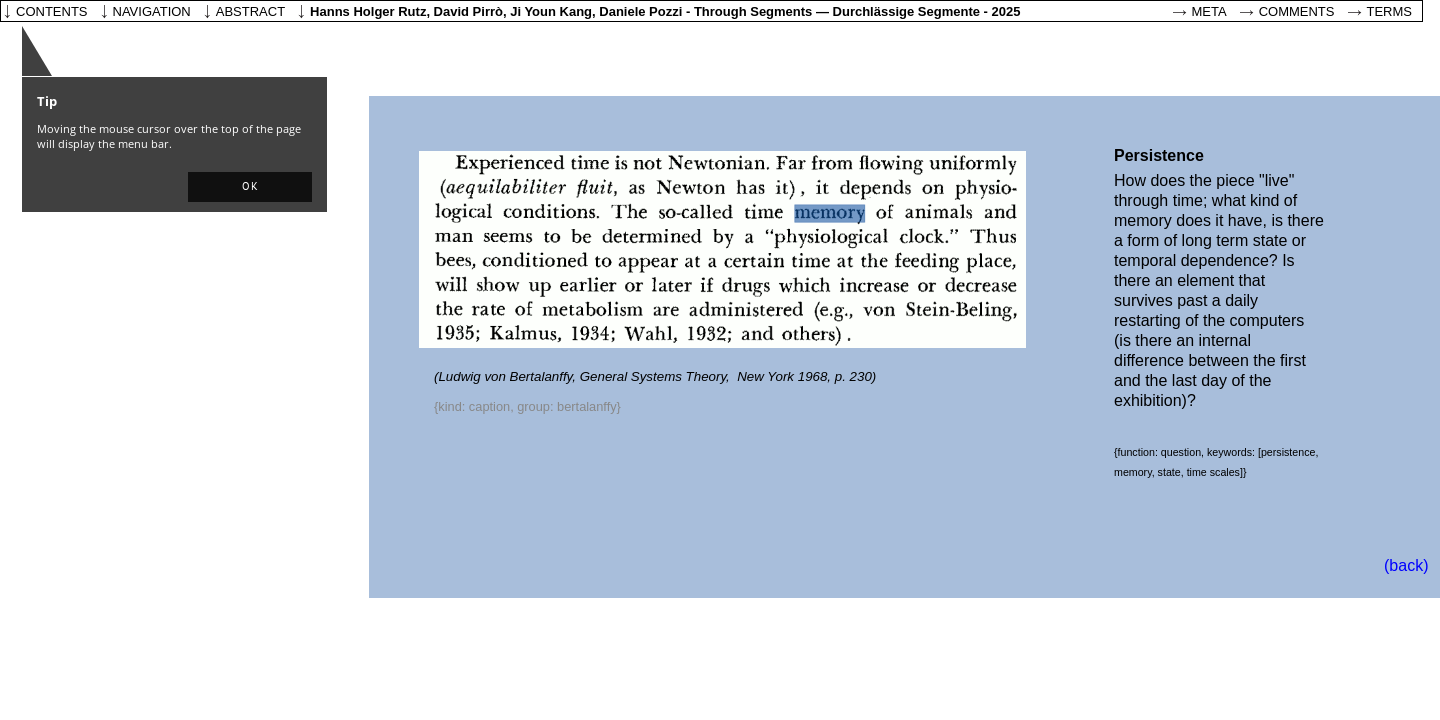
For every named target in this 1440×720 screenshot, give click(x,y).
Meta (1209, 11)
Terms (1390, 11)
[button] (250, 187)
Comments (1297, 11)
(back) (1406, 565)
